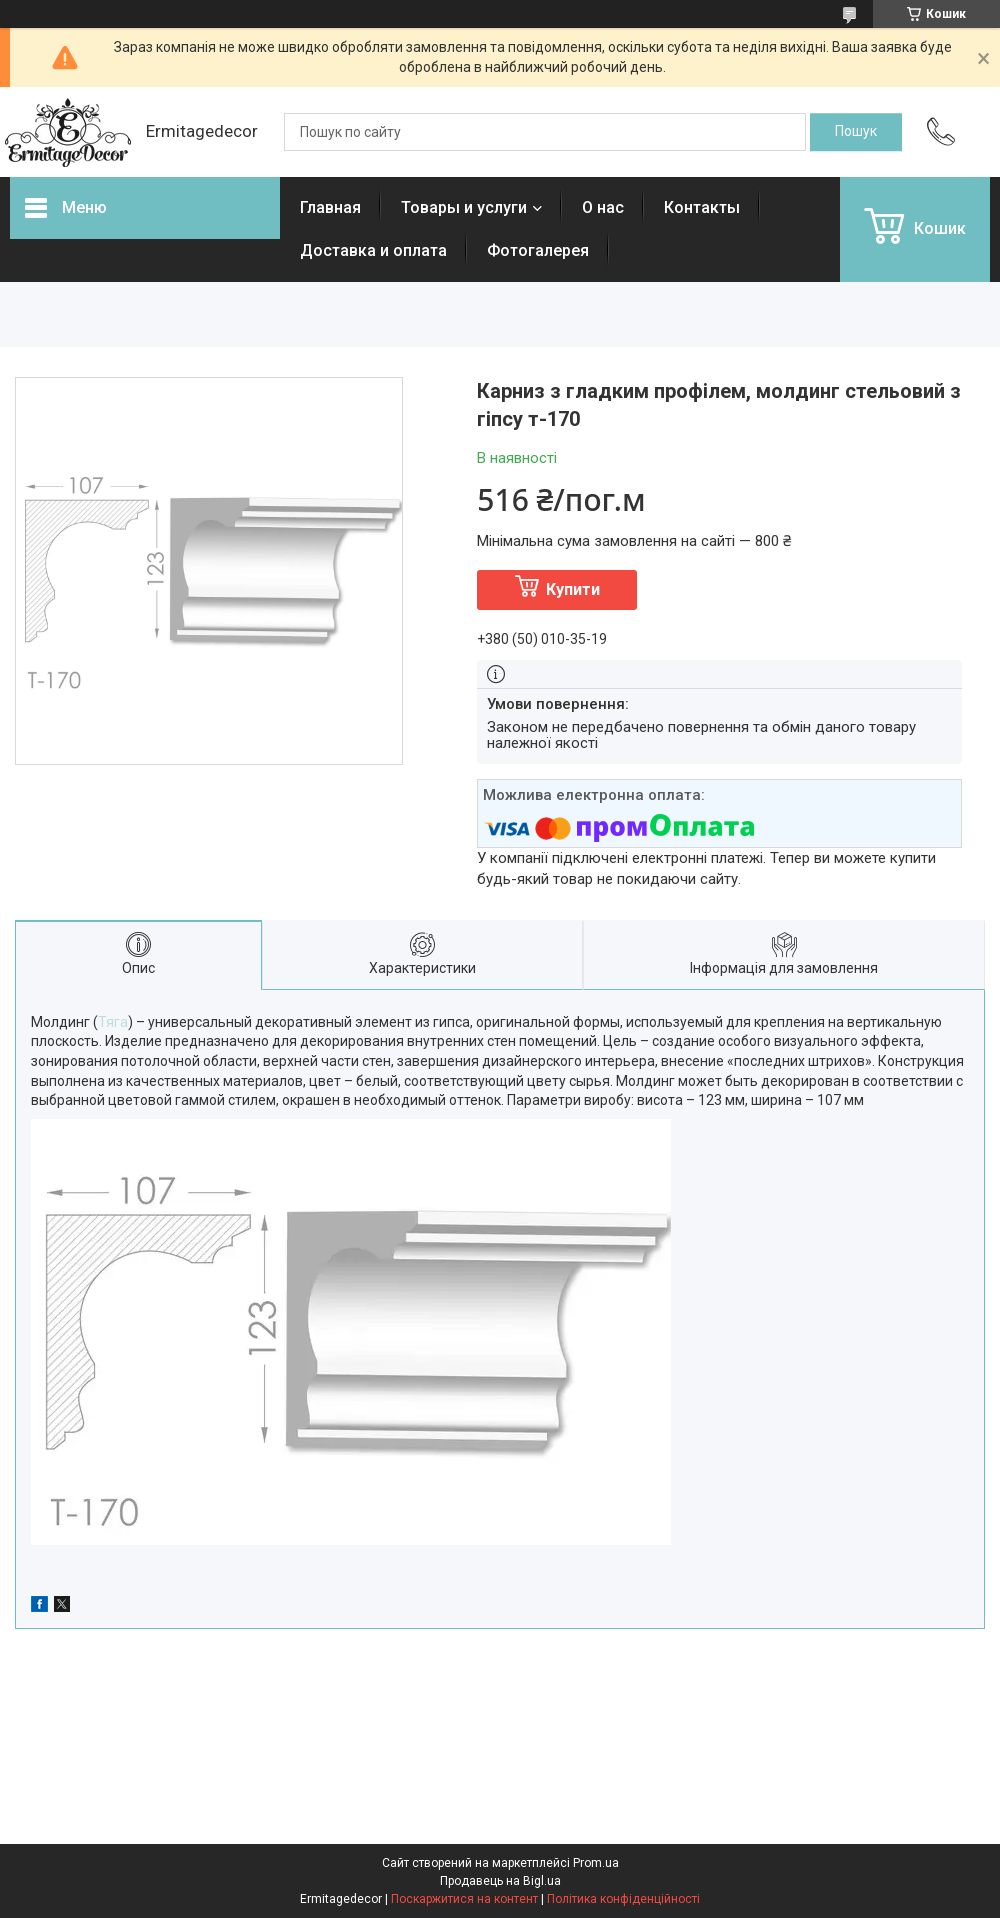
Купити (573, 589)
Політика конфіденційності (623, 1899)
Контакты (702, 207)
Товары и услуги (464, 207)
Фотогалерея (538, 250)
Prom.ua (596, 1863)
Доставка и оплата (373, 250)
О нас (603, 207)
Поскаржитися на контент (464, 1899)
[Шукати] (856, 132)
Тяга (113, 1022)
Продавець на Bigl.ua (500, 1881)
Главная (330, 207)
